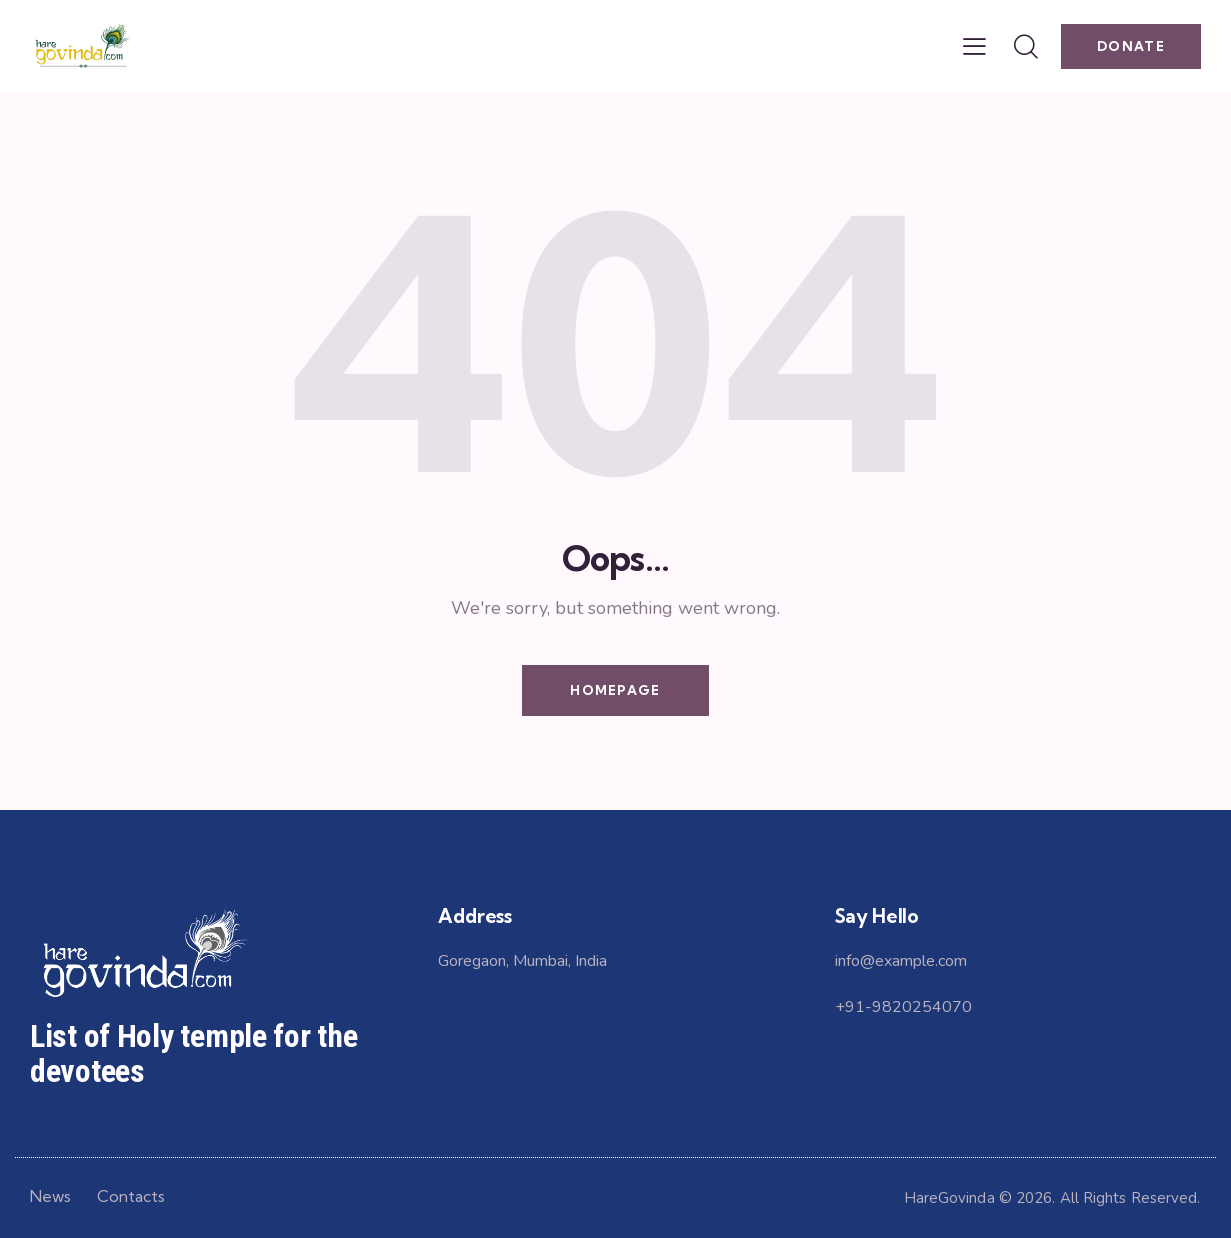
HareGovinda (949, 1198)
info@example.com (901, 961)
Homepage (615, 690)
